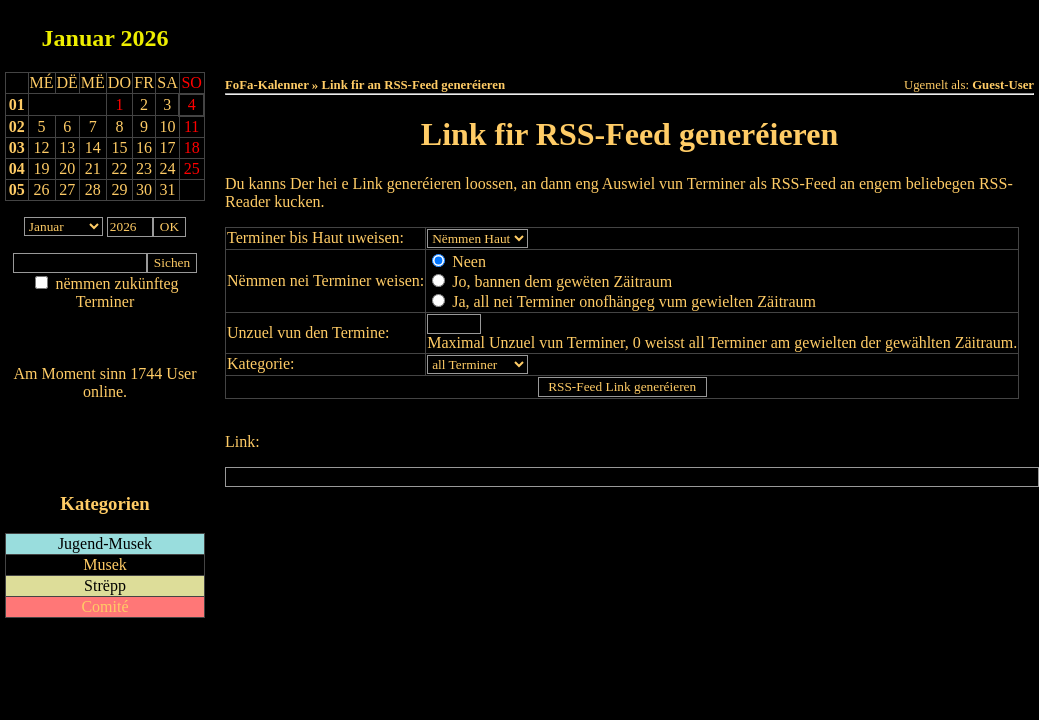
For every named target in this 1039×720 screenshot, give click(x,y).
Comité (104, 606)
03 (17, 147)
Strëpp (105, 585)
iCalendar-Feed (105, 465)
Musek (105, 564)
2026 (144, 38)
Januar (78, 38)
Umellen (630, 50)
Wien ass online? (104, 411)
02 (17, 126)
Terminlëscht (853, 31)
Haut (405, 31)
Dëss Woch (517, 31)
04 (17, 168)
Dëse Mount (629, 31)
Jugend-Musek (105, 543)
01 (17, 104)
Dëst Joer (741, 31)
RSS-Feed (105, 446)
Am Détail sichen (105, 321)
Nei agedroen (104, 340)
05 (17, 189)
